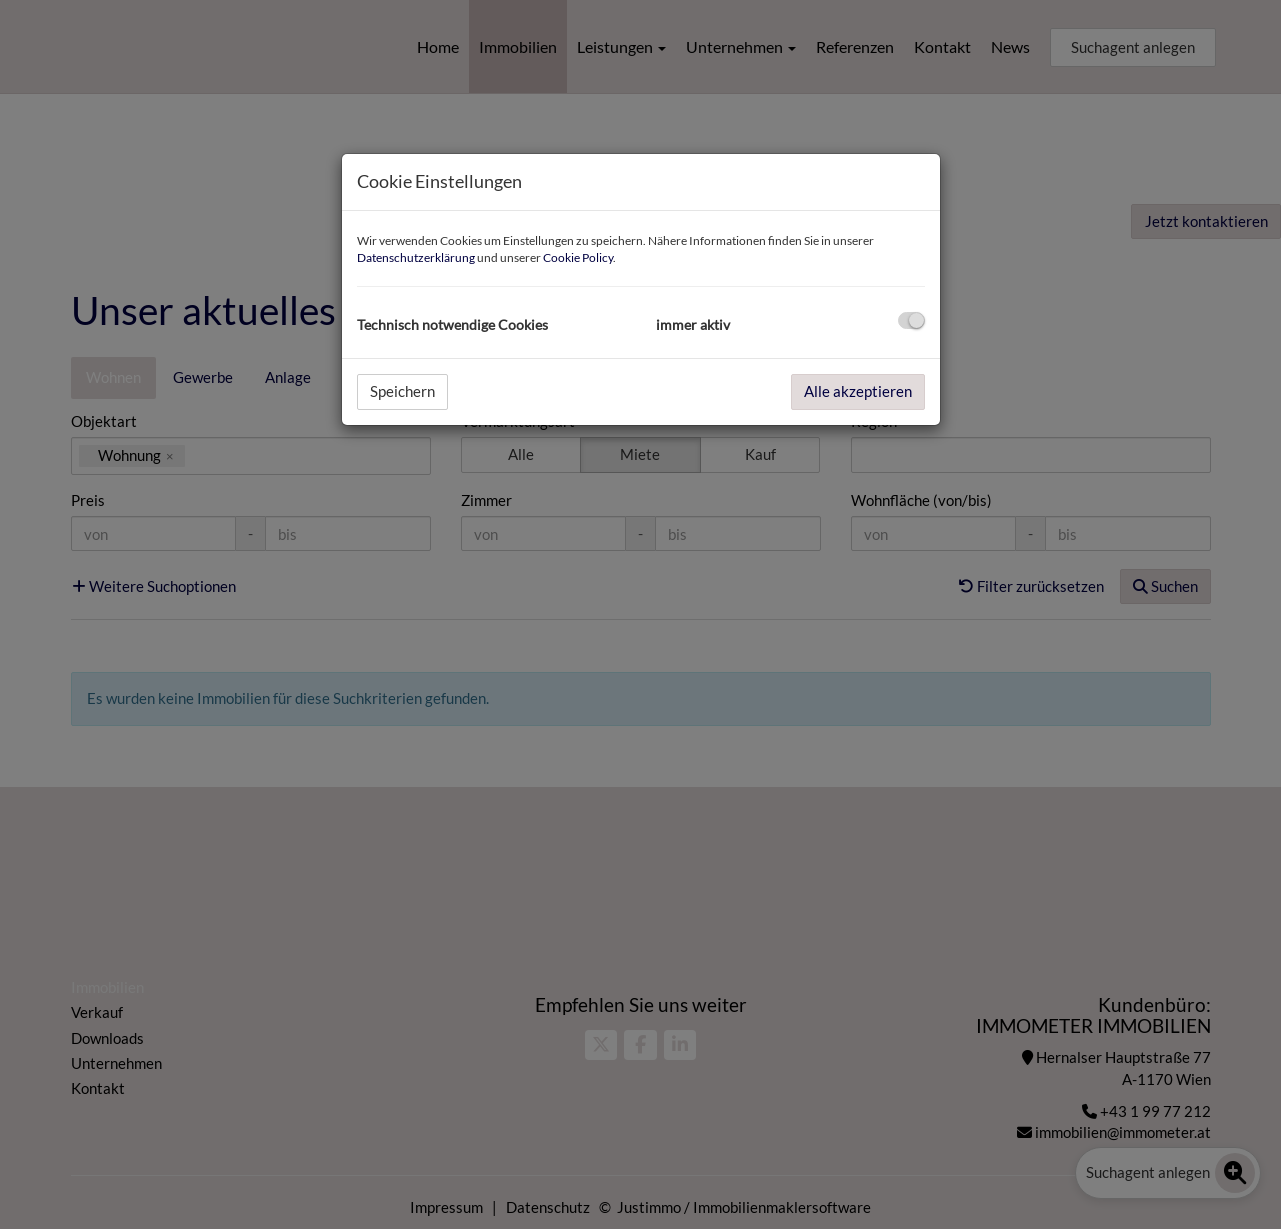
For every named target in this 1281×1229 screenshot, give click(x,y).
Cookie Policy (578, 257)
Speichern (402, 391)
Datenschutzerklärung (416, 257)
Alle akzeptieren (858, 391)
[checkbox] (911, 320)
